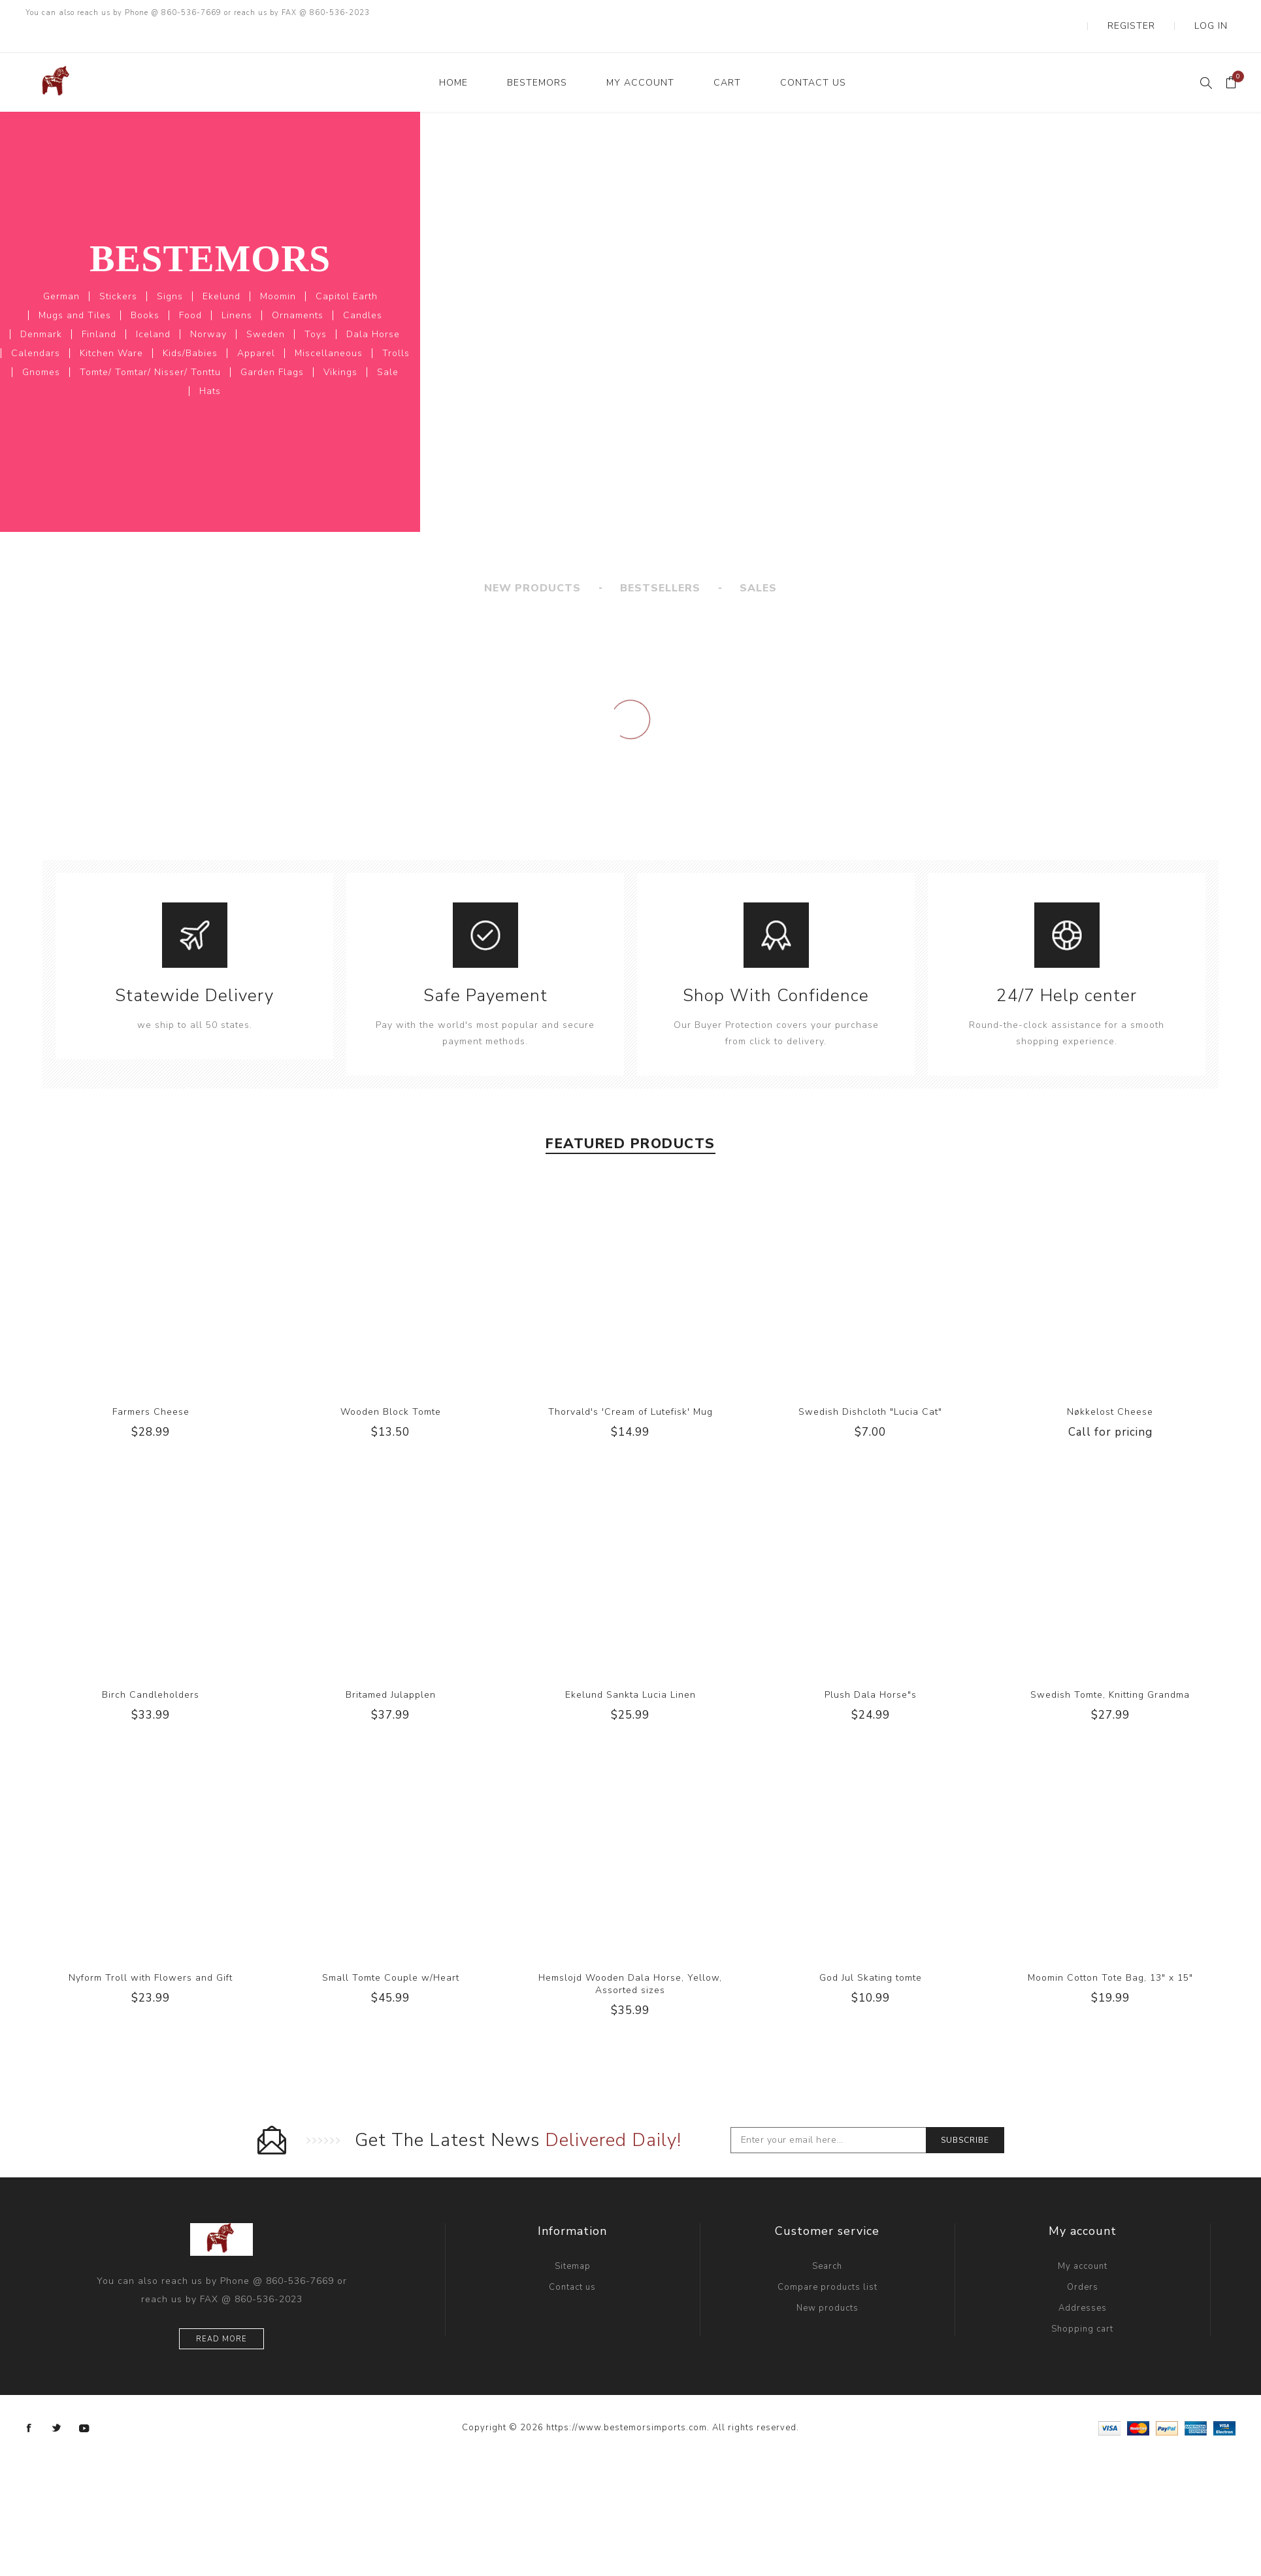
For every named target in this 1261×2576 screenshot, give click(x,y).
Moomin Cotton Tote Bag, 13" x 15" (1110, 1951)
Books (145, 289)
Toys (315, 308)
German (61, 270)
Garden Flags (272, 346)
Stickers (118, 270)
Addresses (1082, 2282)
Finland (99, 308)
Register (1161, 13)
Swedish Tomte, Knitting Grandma (1110, 1668)
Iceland (153, 308)
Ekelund (221, 270)
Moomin (278, 270)
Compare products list (827, 2261)
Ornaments (297, 289)
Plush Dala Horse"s (871, 1668)
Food (190, 289)
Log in (1220, 13)
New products (827, 2282)
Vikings (340, 346)
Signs (170, 270)
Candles (362, 289)
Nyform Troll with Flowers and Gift (151, 1951)
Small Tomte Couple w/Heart (390, 1951)
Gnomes (41, 346)
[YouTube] (84, 2402)
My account (1082, 2240)
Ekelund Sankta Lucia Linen (630, 1668)
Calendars (35, 327)
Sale (388, 346)
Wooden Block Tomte (390, 1385)
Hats (210, 365)
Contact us (572, 2261)
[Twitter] (56, 2402)
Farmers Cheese (150, 1385)
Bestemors (210, 232)
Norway (208, 308)
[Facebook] (29, 2402)
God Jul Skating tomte (870, 1951)
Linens (236, 289)
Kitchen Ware (111, 327)
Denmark (41, 308)
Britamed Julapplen (391, 1668)
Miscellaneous (329, 327)
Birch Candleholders (150, 1668)
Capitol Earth (347, 270)
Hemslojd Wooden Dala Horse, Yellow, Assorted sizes (630, 1957)
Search (827, 2240)
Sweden (265, 308)
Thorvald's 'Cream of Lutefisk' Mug (630, 1385)
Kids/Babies (190, 327)
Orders (1082, 2261)
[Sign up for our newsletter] (828, 2114)
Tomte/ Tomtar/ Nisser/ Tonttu (150, 346)
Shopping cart (1082, 2303)
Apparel (256, 327)
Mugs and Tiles (75, 289)
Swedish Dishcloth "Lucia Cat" (870, 1385)
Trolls (396, 327)
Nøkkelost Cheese (1110, 1385)
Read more (221, 2313)
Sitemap (573, 2240)
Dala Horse (373, 308)
